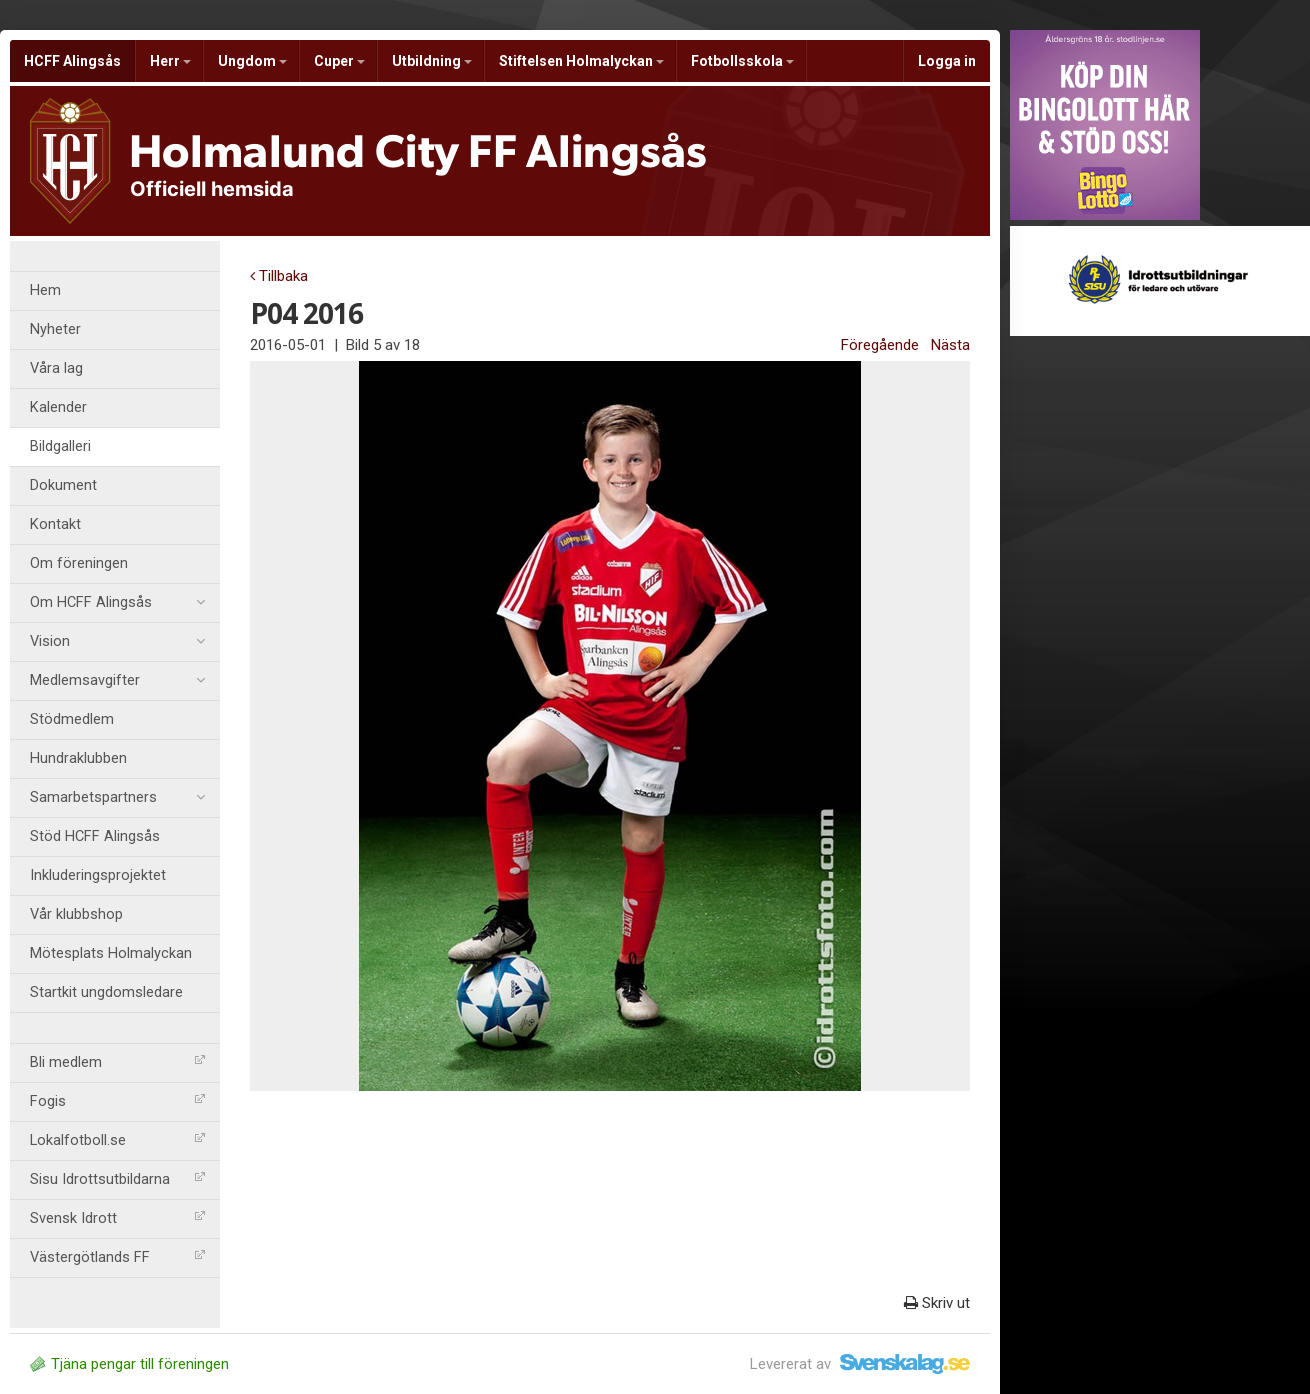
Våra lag (56, 368)
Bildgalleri (60, 446)
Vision (117, 642)
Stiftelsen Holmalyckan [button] (581, 61)
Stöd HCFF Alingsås (95, 836)
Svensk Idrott (117, 1218)
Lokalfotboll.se (117, 1140)
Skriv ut (937, 1303)
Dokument (63, 485)
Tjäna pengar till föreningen (129, 1364)
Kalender (58, 407)
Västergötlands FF (117, 1257)
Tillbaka (279, 276)
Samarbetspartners (117, 798)
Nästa (950, 345)
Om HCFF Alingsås (117, 603)
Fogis (117, 1101)
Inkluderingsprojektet (98, 875)
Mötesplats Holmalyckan (111, 953)
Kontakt (55, 524)
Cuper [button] (339, 61)
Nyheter (55, 329)
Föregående (880, 345)
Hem (45, 290)
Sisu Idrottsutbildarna (117, 1179)
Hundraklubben (78, 758)
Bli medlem (117, 1062)
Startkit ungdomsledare (106, 992)
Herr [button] (170, 61)
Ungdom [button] (252, 61)
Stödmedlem (72, 719)
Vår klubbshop (76, 914)
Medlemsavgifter (117, 681)
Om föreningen (79, 563)
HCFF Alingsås (72, 61)
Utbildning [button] (432, 61)
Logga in (947, 61)
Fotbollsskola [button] (742, 61)
